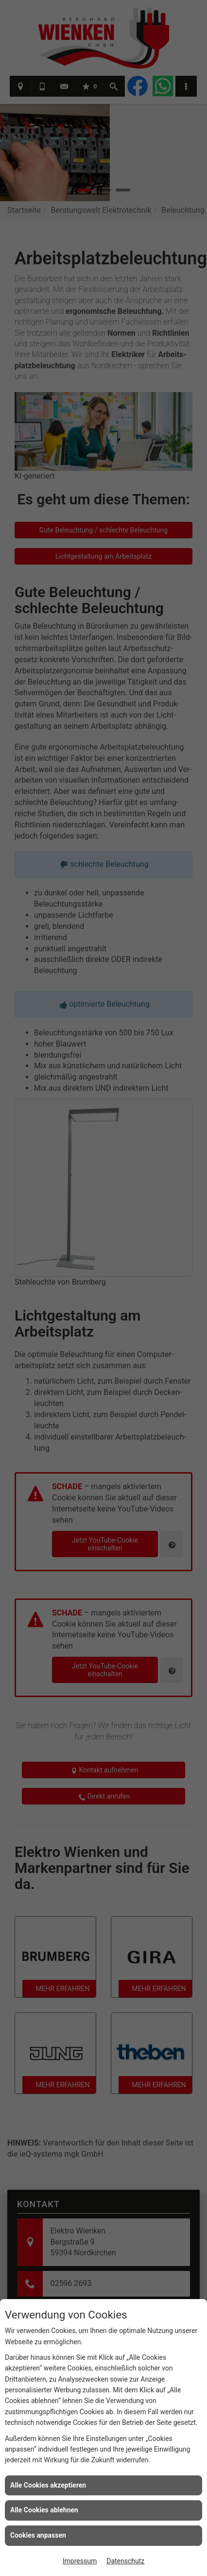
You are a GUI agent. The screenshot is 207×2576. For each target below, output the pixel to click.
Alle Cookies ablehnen (44, 2510)
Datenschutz (125, 2561)
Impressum (80, 2561)
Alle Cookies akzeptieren (48, 2485)
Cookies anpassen (38, 2535)
